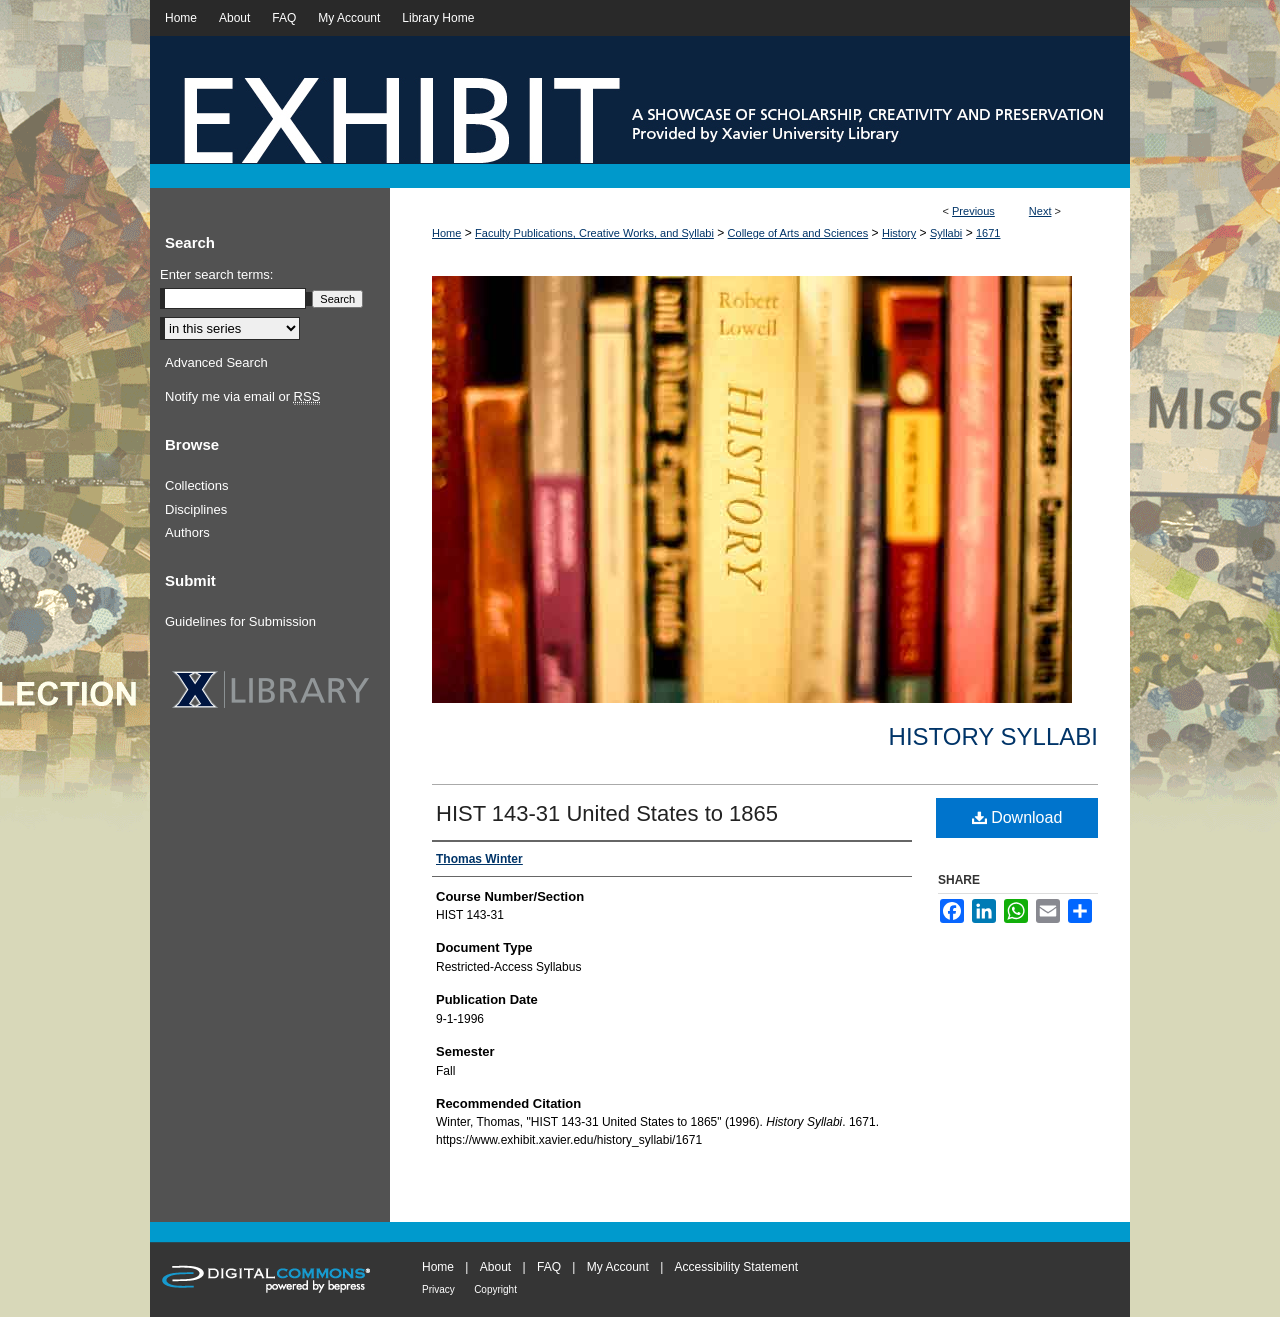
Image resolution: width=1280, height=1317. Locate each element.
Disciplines (196, 509)
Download (1017, 817)
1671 (988, 233)
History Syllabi (993, 736)
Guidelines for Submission (240, 621)
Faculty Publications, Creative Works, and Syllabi (594, 233)
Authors (187, 532)
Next (1040, 211)
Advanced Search (216, 362)
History (899, 233)
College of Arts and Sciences (798, 233)
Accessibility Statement (736, 1267)
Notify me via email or (242, 397)
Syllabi (946, 233)
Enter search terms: (216, 274)
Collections (197, 485)
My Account (618, 1267)
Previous (973, 211)
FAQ (549, 1267)
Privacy (438, 1289)
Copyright (495, 1289)
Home (446, 233)
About (495, 1267)
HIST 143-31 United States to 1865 (607, 813)
